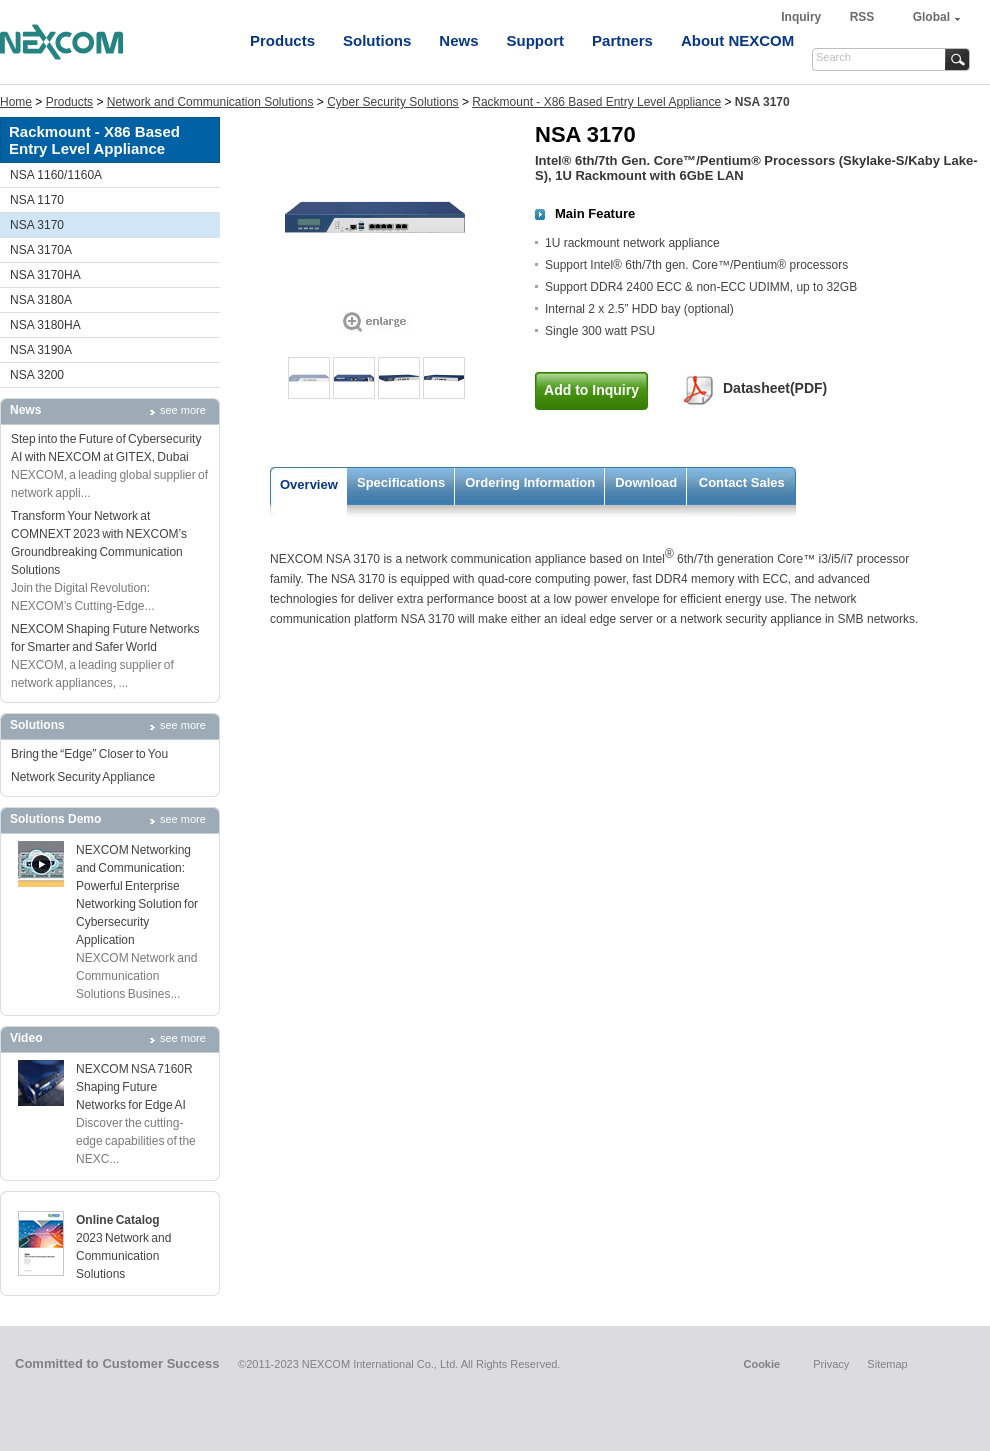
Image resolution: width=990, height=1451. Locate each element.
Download (646, 482)
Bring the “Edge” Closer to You (89, 754)
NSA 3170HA (45, 275)
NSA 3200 (37, 375)
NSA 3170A (41, 250)
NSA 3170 (37, 225)
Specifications (401, 482)
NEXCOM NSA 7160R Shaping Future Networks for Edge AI (134, 1087)
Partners (622, 40)
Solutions (377, 40)
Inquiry (802, 17)
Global (931, 17)
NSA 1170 (37, 200)
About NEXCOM (737, 40)
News (458, 40)
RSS (862, 17)
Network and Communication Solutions (210, 102)
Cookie (761, 1364)
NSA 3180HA (45, 325)
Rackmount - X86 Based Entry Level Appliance (596, 102)
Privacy (831, 1364)
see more (183, 410)
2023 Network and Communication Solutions (123, 1256)
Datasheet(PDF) (775, 388)
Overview (309, 484)
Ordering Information (530, 482)
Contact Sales (742, 482)
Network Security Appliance (83, 777)
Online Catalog (118, 1220)
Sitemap (887, 1364)
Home (16, 102)
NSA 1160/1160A (56, 175)
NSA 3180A (41, 300)
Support (536, 40)
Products (282, 40)
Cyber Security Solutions (392, 102)
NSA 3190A (41, 350)
